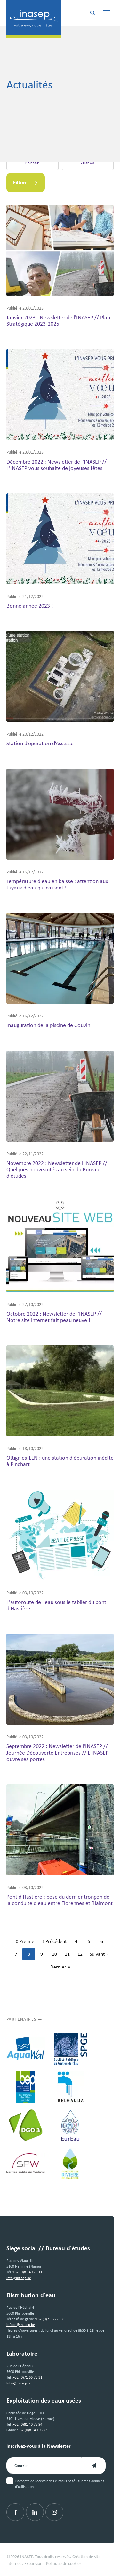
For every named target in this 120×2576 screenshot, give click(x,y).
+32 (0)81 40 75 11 (27, 2272)
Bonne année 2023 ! (29, 605)
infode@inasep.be (20, 2324)
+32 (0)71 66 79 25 (50, 2318)
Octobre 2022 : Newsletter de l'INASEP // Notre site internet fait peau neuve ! (54, 1317)
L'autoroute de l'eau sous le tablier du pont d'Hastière (56, 1605)
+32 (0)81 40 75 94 (27, 2424)
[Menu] (107, 13)
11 (69, 1955)
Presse (32, 162)
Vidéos (87, 162)
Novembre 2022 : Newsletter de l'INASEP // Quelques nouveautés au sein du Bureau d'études (56, 1169)
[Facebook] (15, 2512)
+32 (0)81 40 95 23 (32, 2430)
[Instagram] (54, 2512)
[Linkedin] (35, 2512)
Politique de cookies (63, 2563)
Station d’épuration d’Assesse (40, 743)
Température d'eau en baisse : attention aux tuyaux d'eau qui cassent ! (57, 884)
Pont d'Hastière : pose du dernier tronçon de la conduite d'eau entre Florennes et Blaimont (59, 1899)
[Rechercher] (92, 13)
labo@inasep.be (19, 2383)
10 (56, 1955)
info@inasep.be (18, 2277)
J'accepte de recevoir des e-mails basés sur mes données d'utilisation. (59, 2483)
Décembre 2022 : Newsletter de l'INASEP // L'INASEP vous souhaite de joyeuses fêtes (56, 464)
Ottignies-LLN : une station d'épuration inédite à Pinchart (60, 1461)
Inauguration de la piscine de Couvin (48, 1025)
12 (81, 1955)
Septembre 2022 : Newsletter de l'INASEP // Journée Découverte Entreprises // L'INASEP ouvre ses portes (57, 1752)
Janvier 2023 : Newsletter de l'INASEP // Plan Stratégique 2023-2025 (58, 320)
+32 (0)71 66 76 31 (27, 2377)
